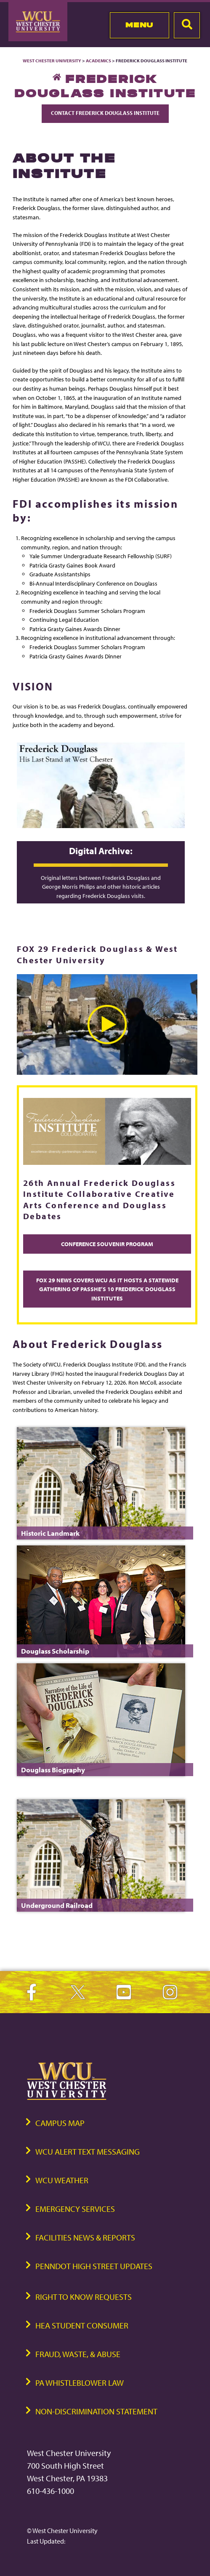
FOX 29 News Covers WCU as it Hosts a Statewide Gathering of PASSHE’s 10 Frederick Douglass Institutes (107, 1289)
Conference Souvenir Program (107, 1244)
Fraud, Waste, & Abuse (77, 2354)
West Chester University (52, 61)
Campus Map (60, 2123)
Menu (139, 24)
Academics (98, 61)
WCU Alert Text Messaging (87, 2151)
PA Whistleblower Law (79, 2382)
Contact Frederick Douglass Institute (105, 112)
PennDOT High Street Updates (93, 2266)
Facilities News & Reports (85, 2237)
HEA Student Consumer (81, 2325)
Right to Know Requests (83, 2296)
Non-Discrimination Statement (96, 2411)
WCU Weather (61, 2180)
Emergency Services (75, 2208)
